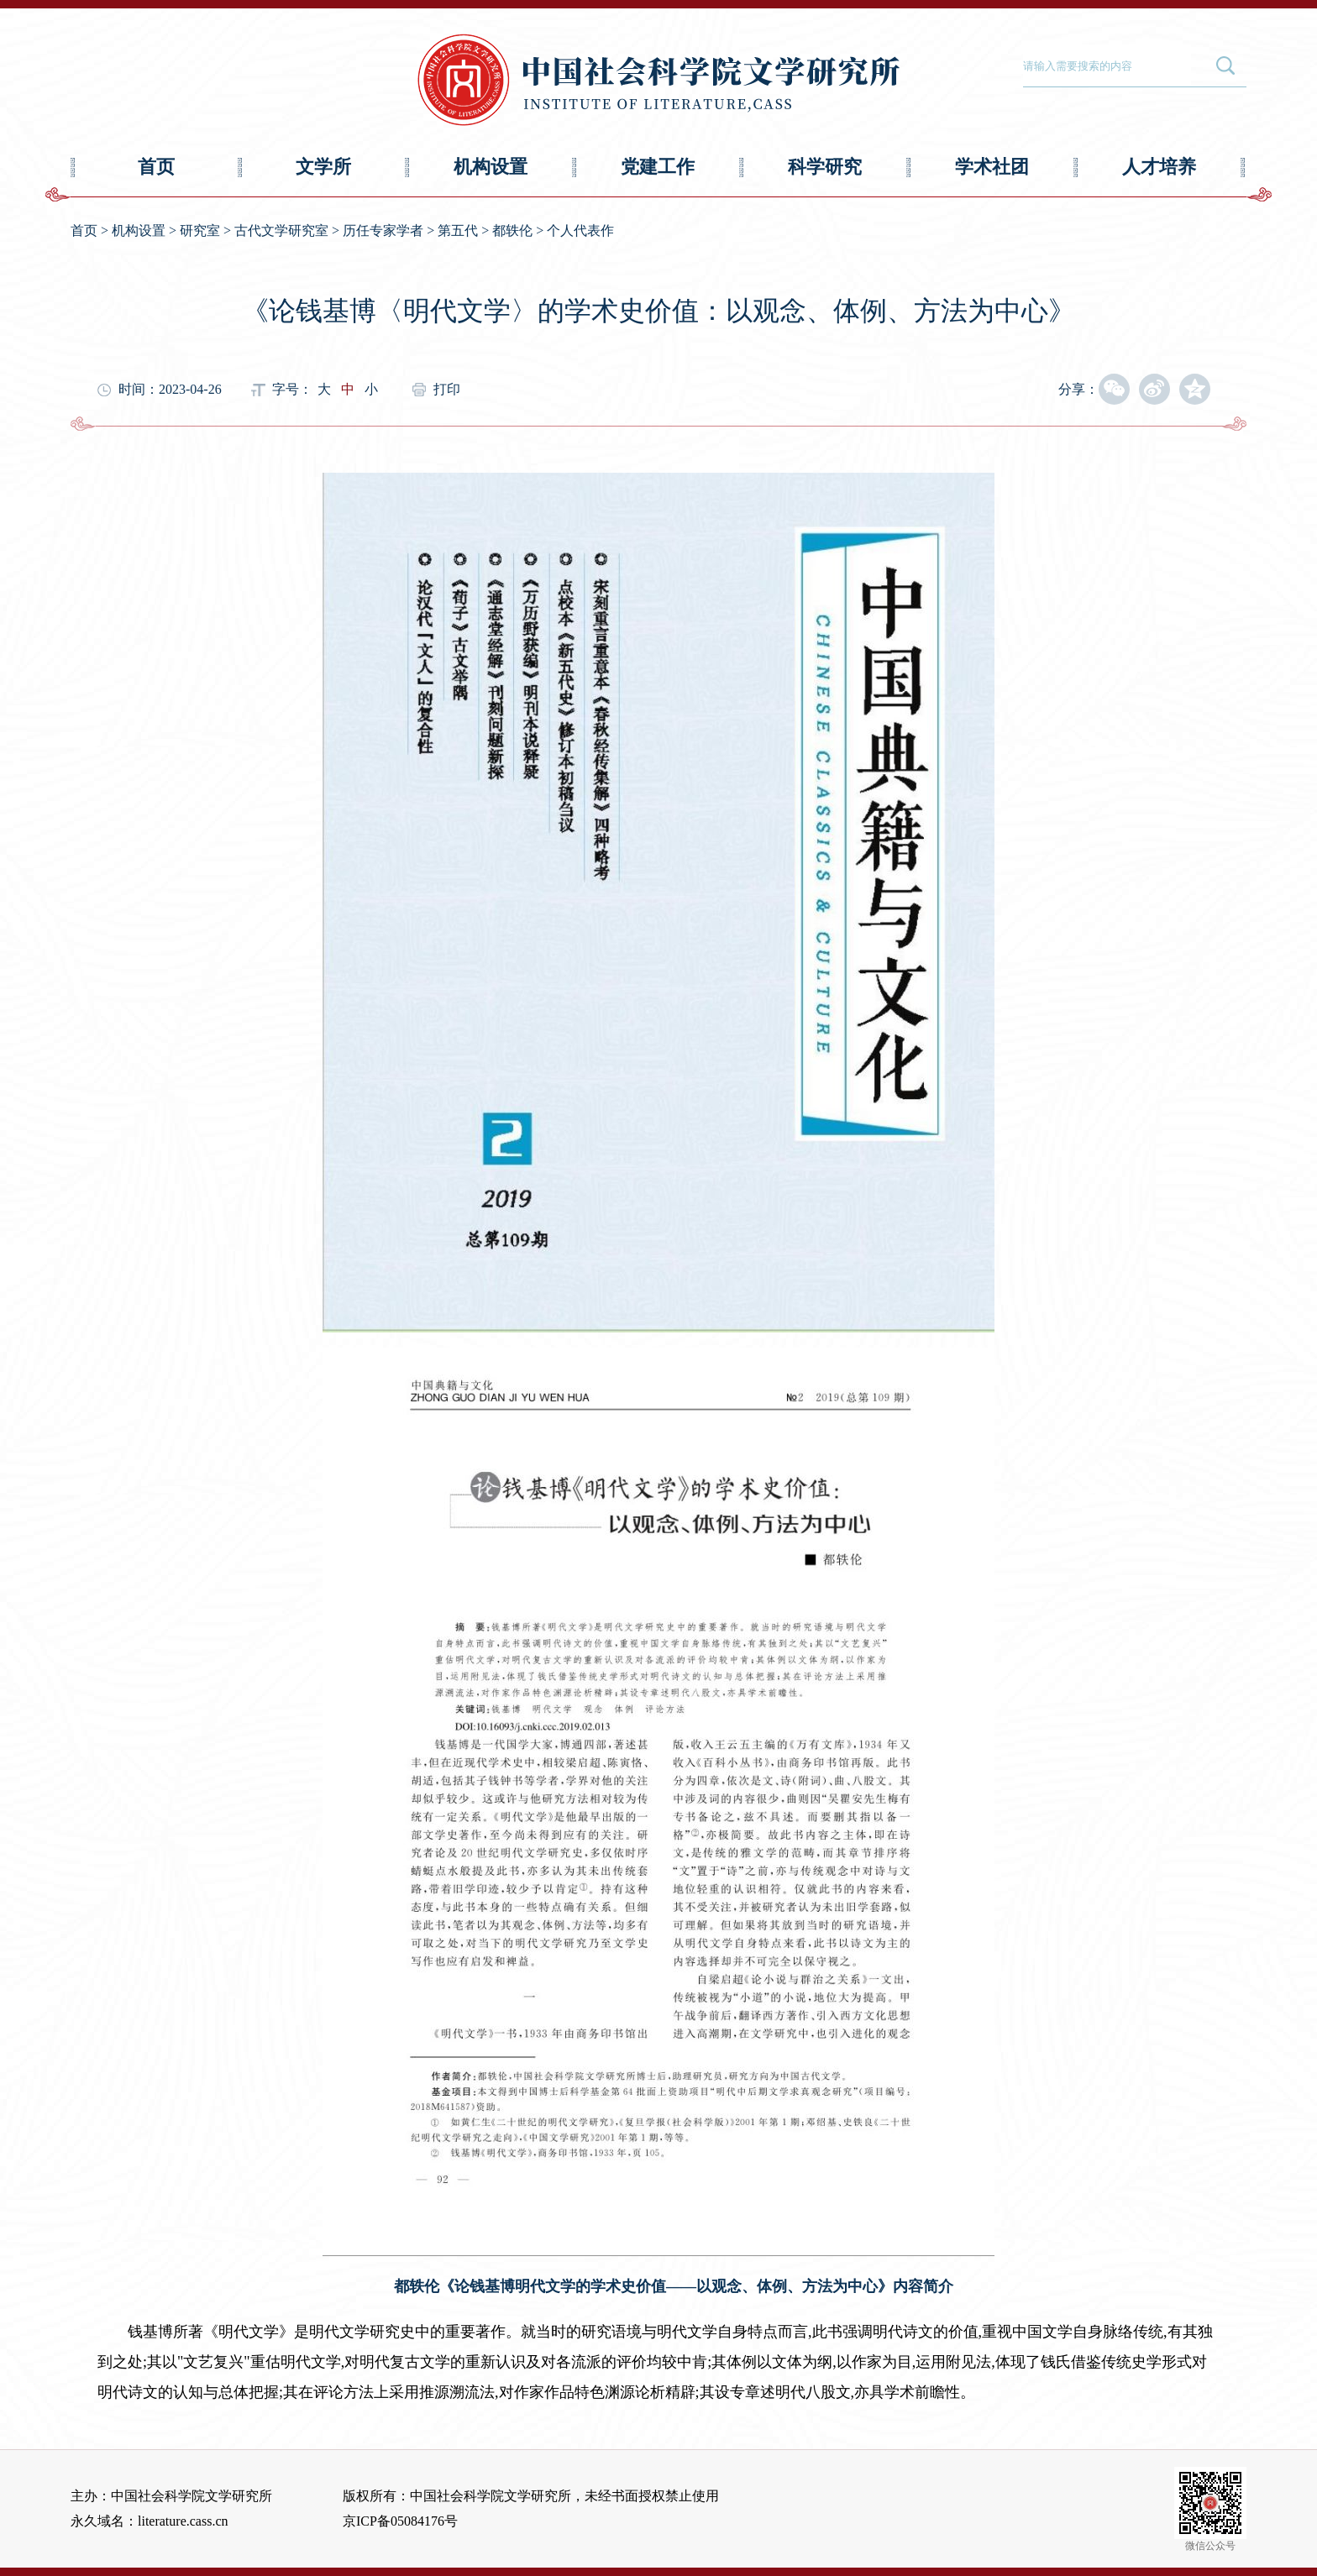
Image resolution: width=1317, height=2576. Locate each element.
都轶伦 (512, 230)
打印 (446, 389)
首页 (156, 166)
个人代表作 (580, 230)
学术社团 (992, 166)
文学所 (323, 166)
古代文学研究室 (281, 230)
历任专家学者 (383, 230)
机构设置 (490, 166)
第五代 (458, 230)
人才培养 (1159, 166)
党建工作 (658, 166)
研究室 (200, 230)
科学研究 (825, 166)
